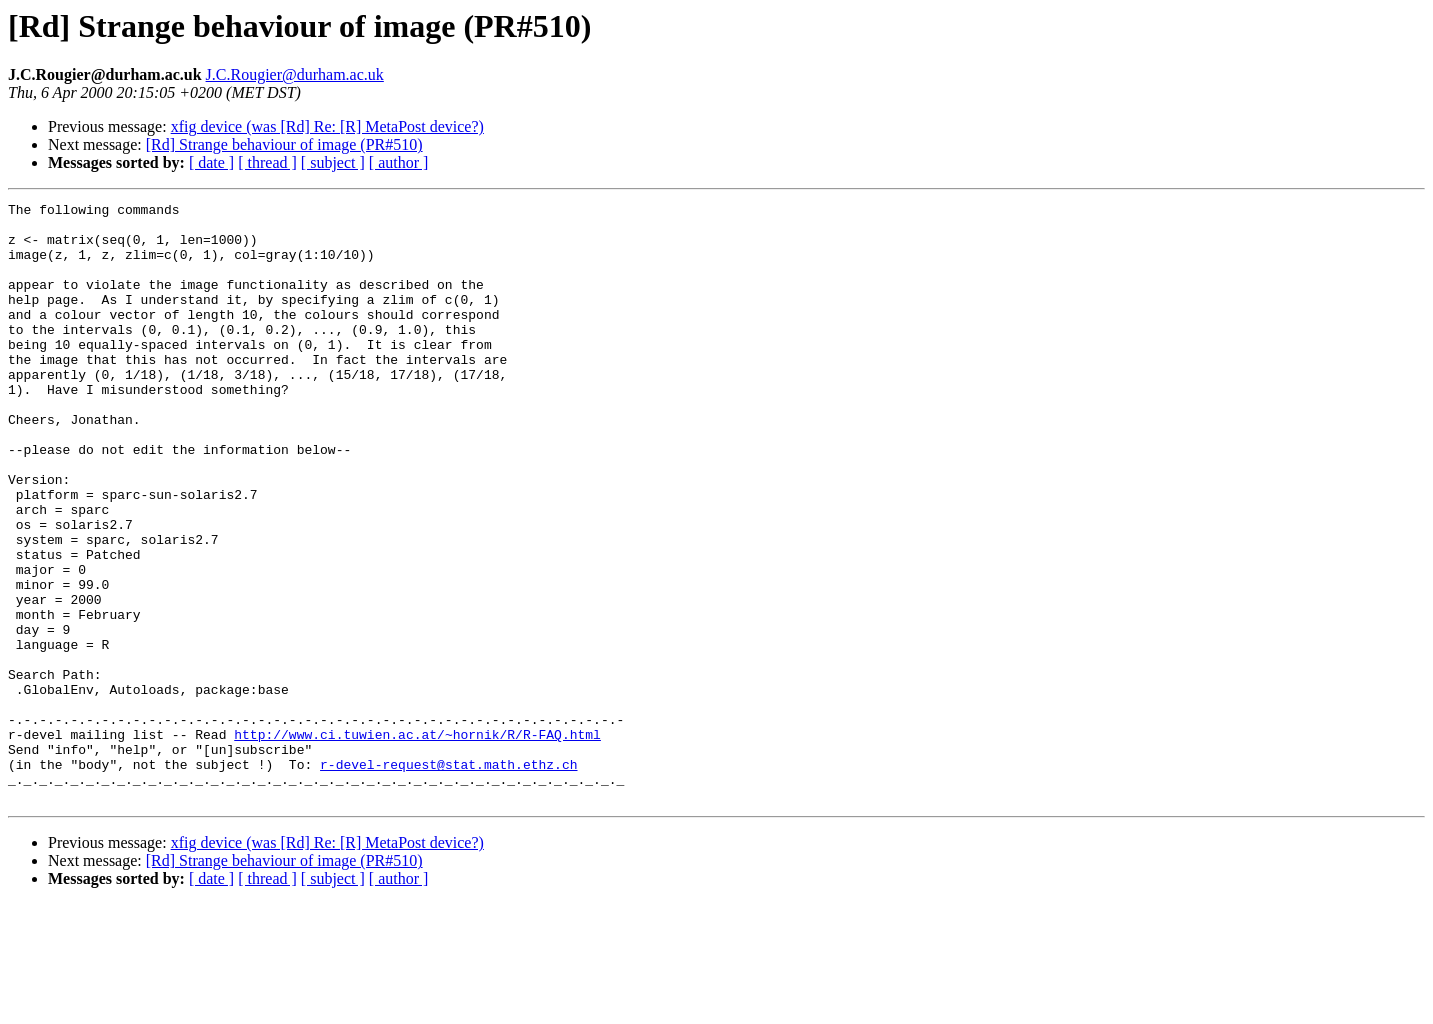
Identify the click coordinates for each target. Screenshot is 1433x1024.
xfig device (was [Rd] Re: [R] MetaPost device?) (327, 126)
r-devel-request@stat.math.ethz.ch (448, 878)
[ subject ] (333, 162)
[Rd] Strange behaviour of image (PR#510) (284, 144)
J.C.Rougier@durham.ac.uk (295, 74)
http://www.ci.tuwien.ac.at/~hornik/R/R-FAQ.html (417, 842)
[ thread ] (267, 162)
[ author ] (399, 162)
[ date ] (211, 162)
